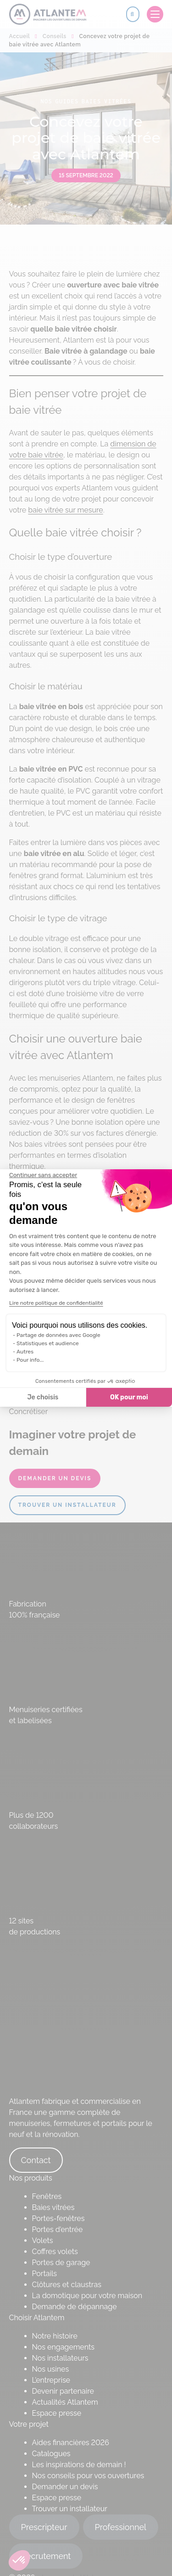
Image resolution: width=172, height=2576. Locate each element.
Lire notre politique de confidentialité (56, 1303)
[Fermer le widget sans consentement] (43, 1175)
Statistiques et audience (48, 1343)
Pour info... (30, 1360)
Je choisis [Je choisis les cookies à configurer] (42, 1397)
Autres (25, 1351)
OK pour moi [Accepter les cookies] (129, 1397)
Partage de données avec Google (58, 1335)
